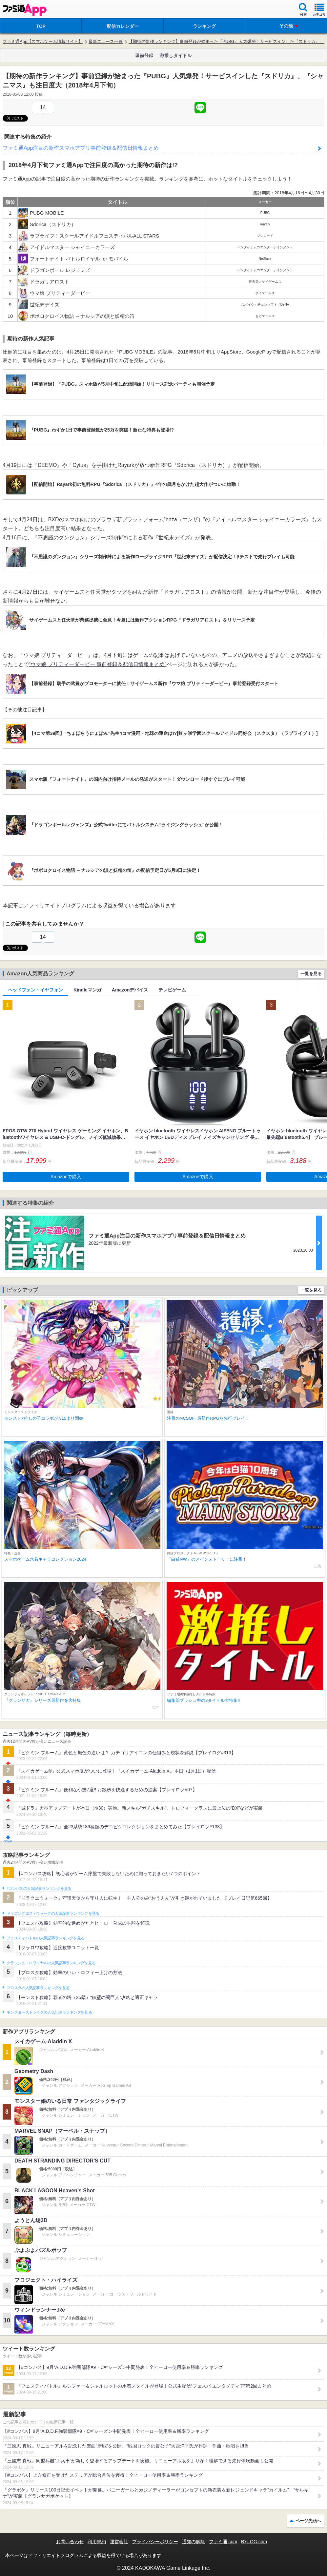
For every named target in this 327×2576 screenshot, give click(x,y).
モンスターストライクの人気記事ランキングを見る (49, 2012)
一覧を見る (311, 973)
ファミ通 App (25, 10)
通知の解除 (193, 2541)
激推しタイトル (176, 55)
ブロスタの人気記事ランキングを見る (38, 1988)
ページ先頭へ (308, 2520)
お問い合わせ (70, 2541)
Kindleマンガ (87, 989)
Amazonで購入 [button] (66, 1176)
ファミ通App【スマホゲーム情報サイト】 (43, 41)
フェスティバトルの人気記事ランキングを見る (45, 1938)
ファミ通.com (223, 2541)
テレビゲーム (172, 989)
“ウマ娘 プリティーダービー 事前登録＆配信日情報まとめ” (98, 664)
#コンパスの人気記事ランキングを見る (39, 1889)
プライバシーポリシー (155, 2541)
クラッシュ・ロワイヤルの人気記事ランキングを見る (51, 1963)
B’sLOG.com (254, 2541)
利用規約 (97, 2541)
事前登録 (144, 55)
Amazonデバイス (130, 989)
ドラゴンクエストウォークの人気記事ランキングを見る (53, 1913)
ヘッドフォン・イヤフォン (35, 989)
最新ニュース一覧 (106, 41)
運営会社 (119, 2541)
